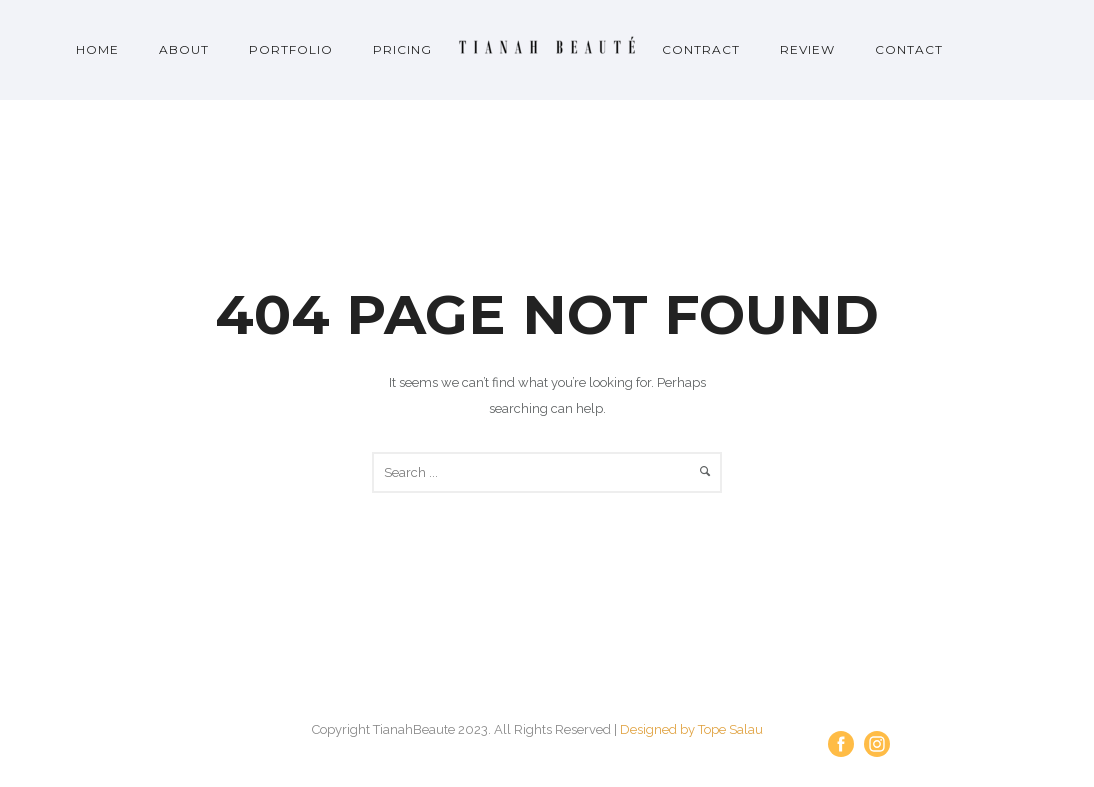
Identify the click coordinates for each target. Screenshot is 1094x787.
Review (807, 49)
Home (97, 49)
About (184, 49)
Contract (701, 49)
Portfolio (291, 49)
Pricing (402, 49)
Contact (909, 49)
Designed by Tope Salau (691, 729)
